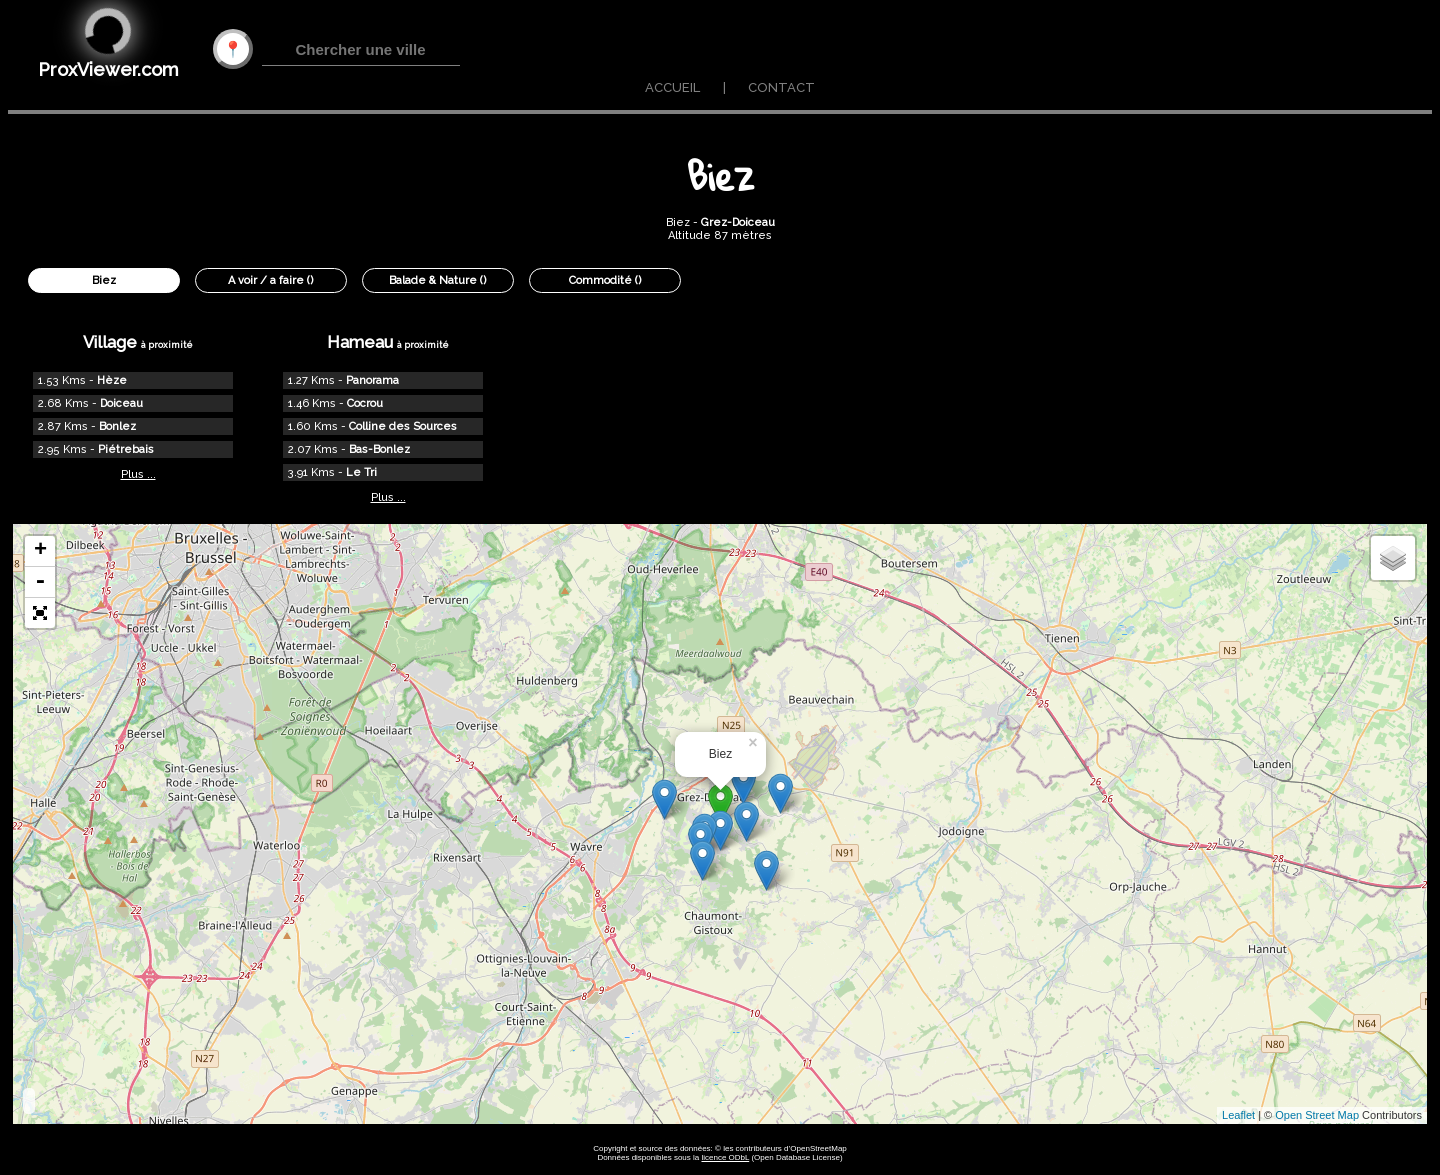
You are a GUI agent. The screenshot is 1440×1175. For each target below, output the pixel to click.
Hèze (112, 380)
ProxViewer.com (108, 69)
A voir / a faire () (271, 280)
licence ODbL (725, 1157)
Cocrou (365, 403)
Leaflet (1238, 1115)
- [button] (40, 582)
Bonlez (117, 426)
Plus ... (138, 474)
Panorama (372, 380)
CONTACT (781, 87)
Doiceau (121, 403)
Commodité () (605, 280)
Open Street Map (1317, 1115)
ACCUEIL (672, 87)
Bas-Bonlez (379, 449)
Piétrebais (126, 449)
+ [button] (40, 551)
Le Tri (361, 472)
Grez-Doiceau (738, 222)
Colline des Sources (403, 426)
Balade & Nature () (438, 280)
